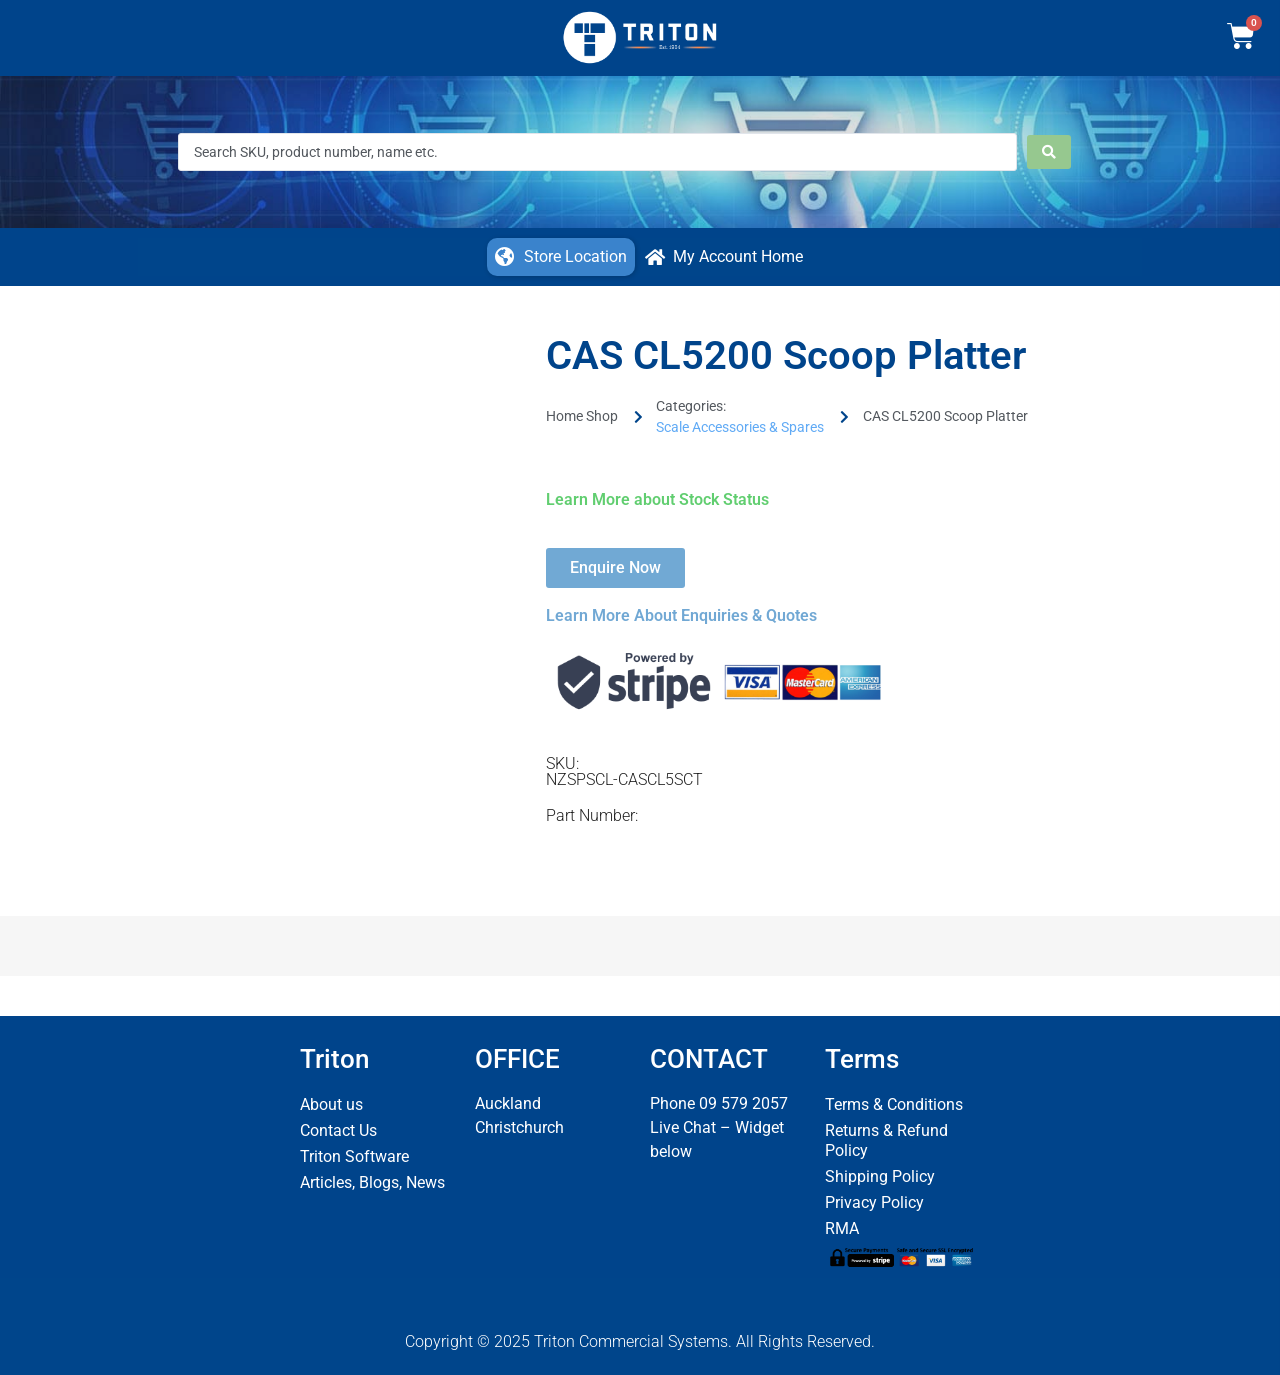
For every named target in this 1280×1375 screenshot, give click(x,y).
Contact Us (338, 1130)
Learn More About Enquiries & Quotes (681, 615)
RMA (842, 1228)
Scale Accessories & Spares (740, 427)
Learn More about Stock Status (657, 499)
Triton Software (354, 1156)
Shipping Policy (880, 1176)
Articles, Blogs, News (372, 1182)
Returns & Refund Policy (886, 1140)
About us (331, 1104)
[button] (561, 257)
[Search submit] (1049, 152)
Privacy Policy (874, 1202)
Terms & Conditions (894, 1104)
